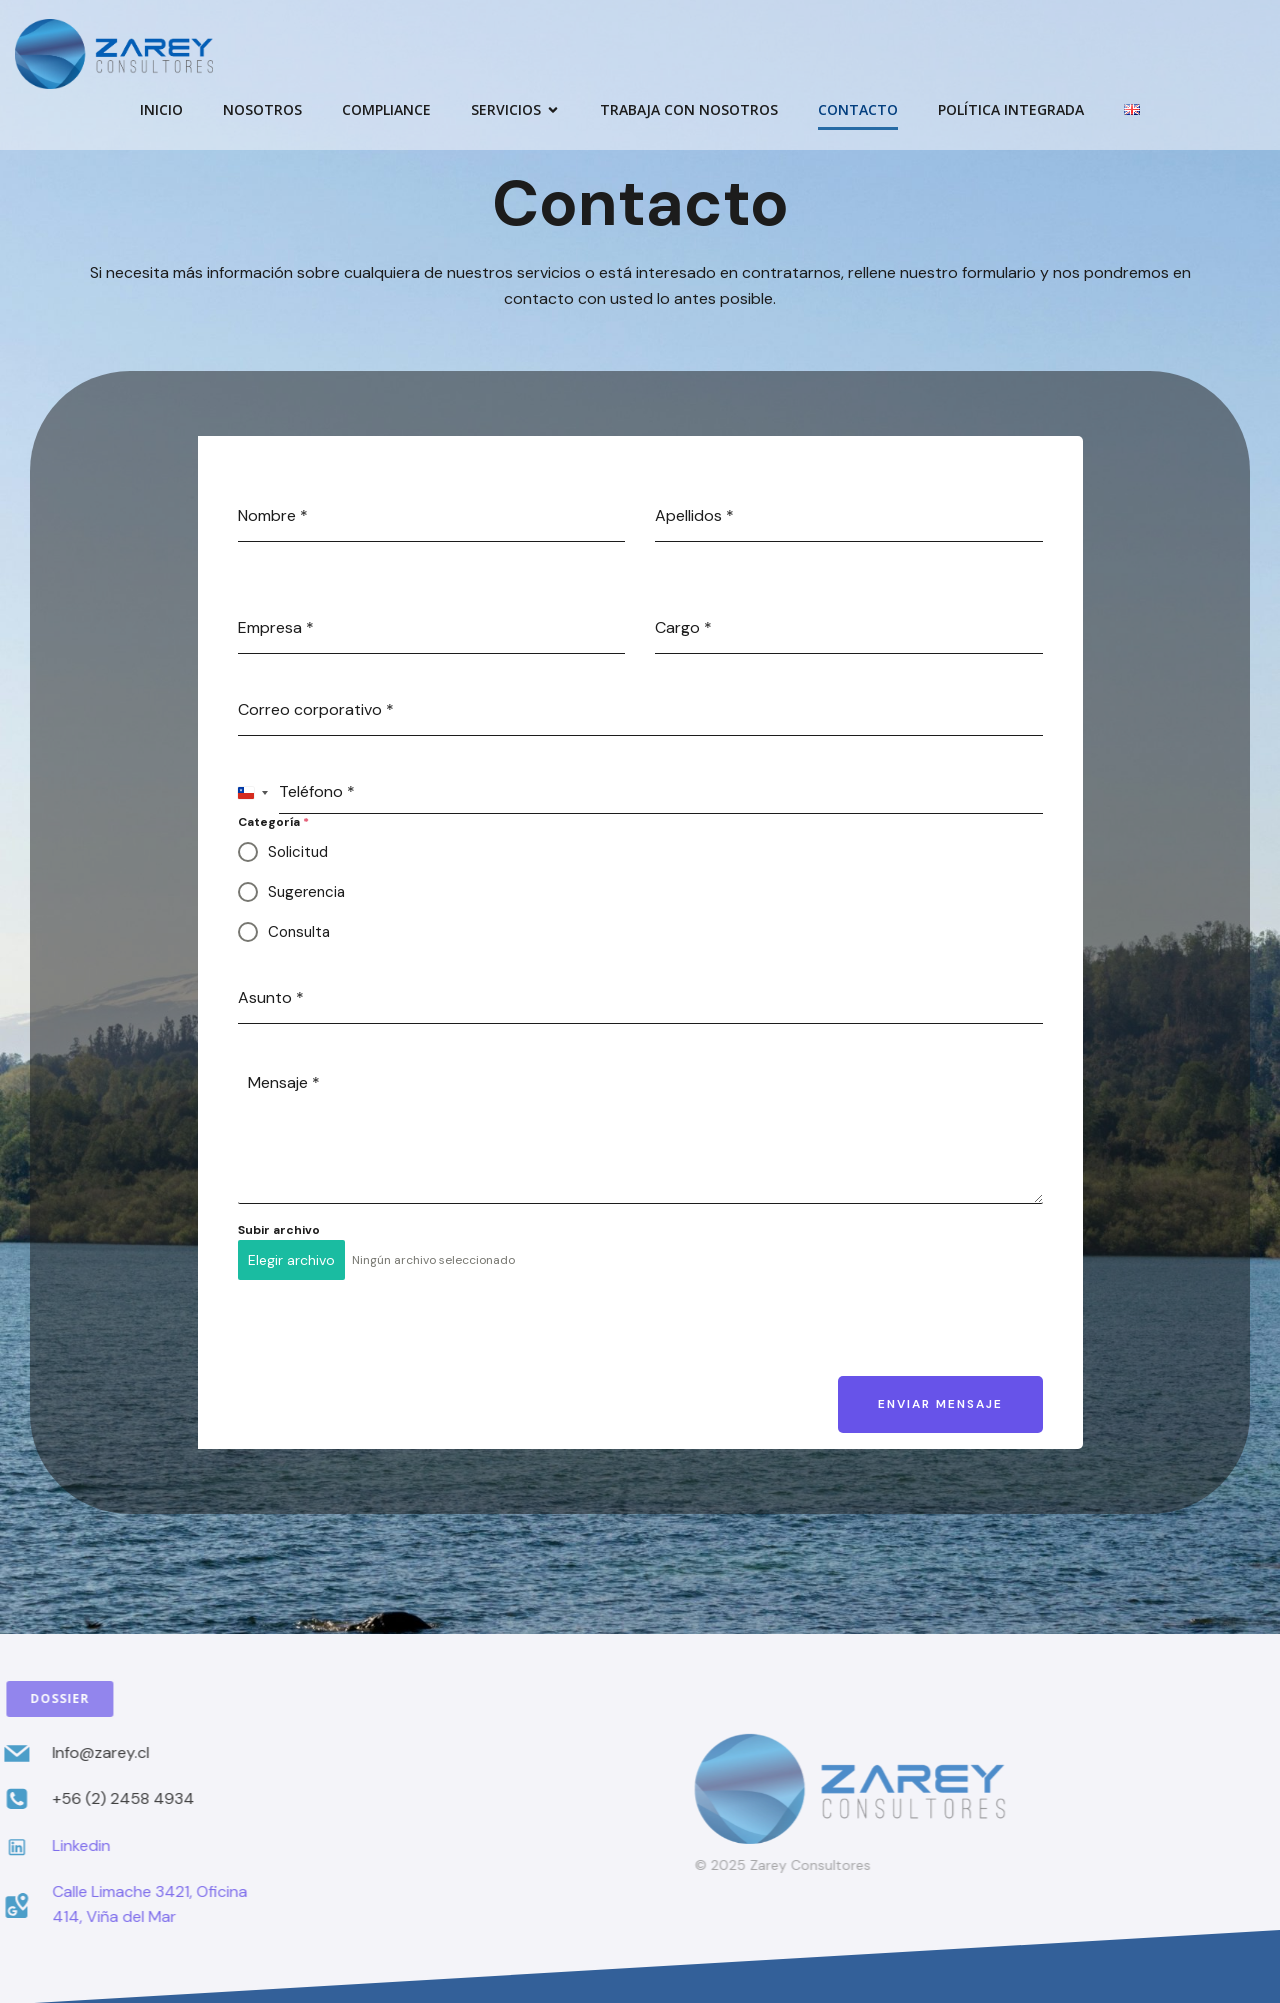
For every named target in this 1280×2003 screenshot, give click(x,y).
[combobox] (253, 793)
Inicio (161, 110)
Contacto (858, 110)
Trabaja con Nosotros (689, 110)
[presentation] (390, 1335)
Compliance (386, 110)
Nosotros (262, 110)
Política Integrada (1011, 110)
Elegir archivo (291, 1260)
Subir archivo (279, 1230)
